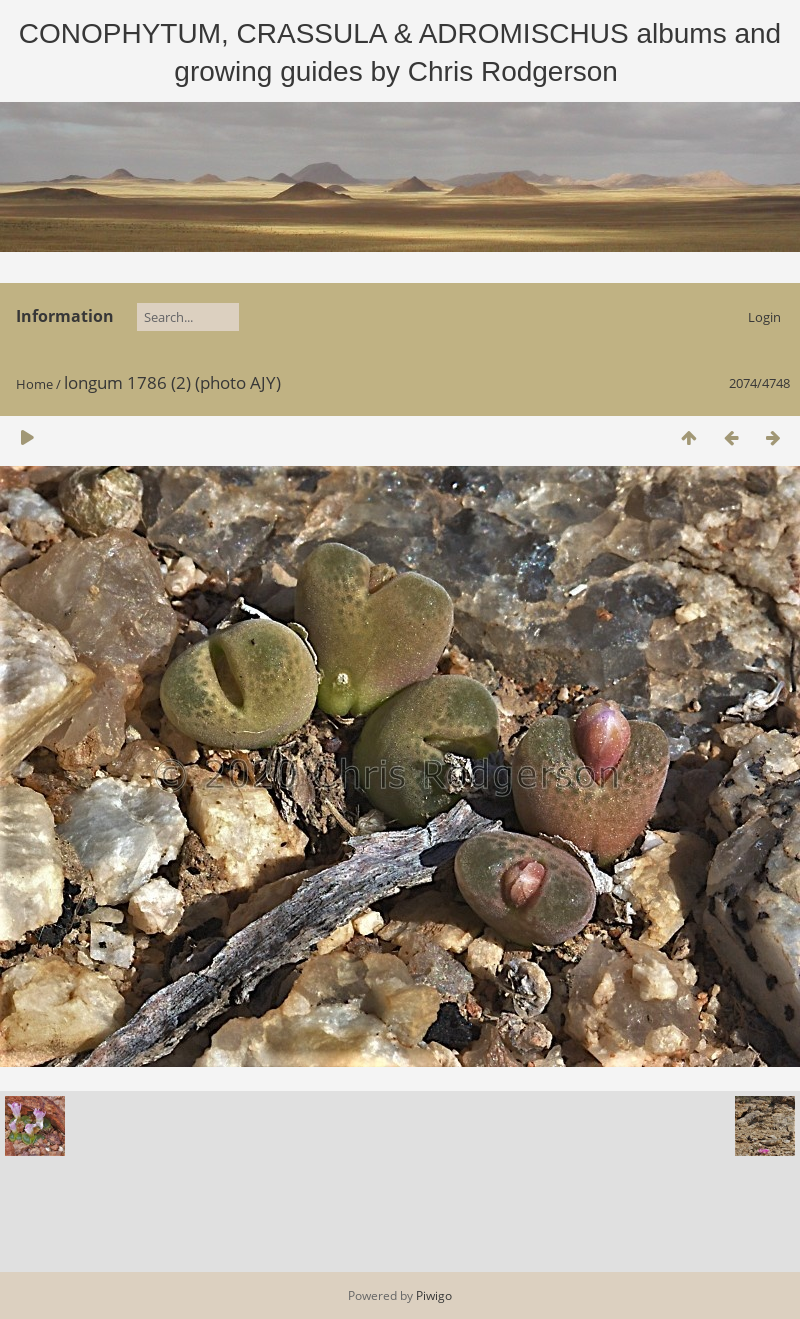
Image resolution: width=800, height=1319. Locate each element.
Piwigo (434, 1295)
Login (764, 317)
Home (34, 384)
